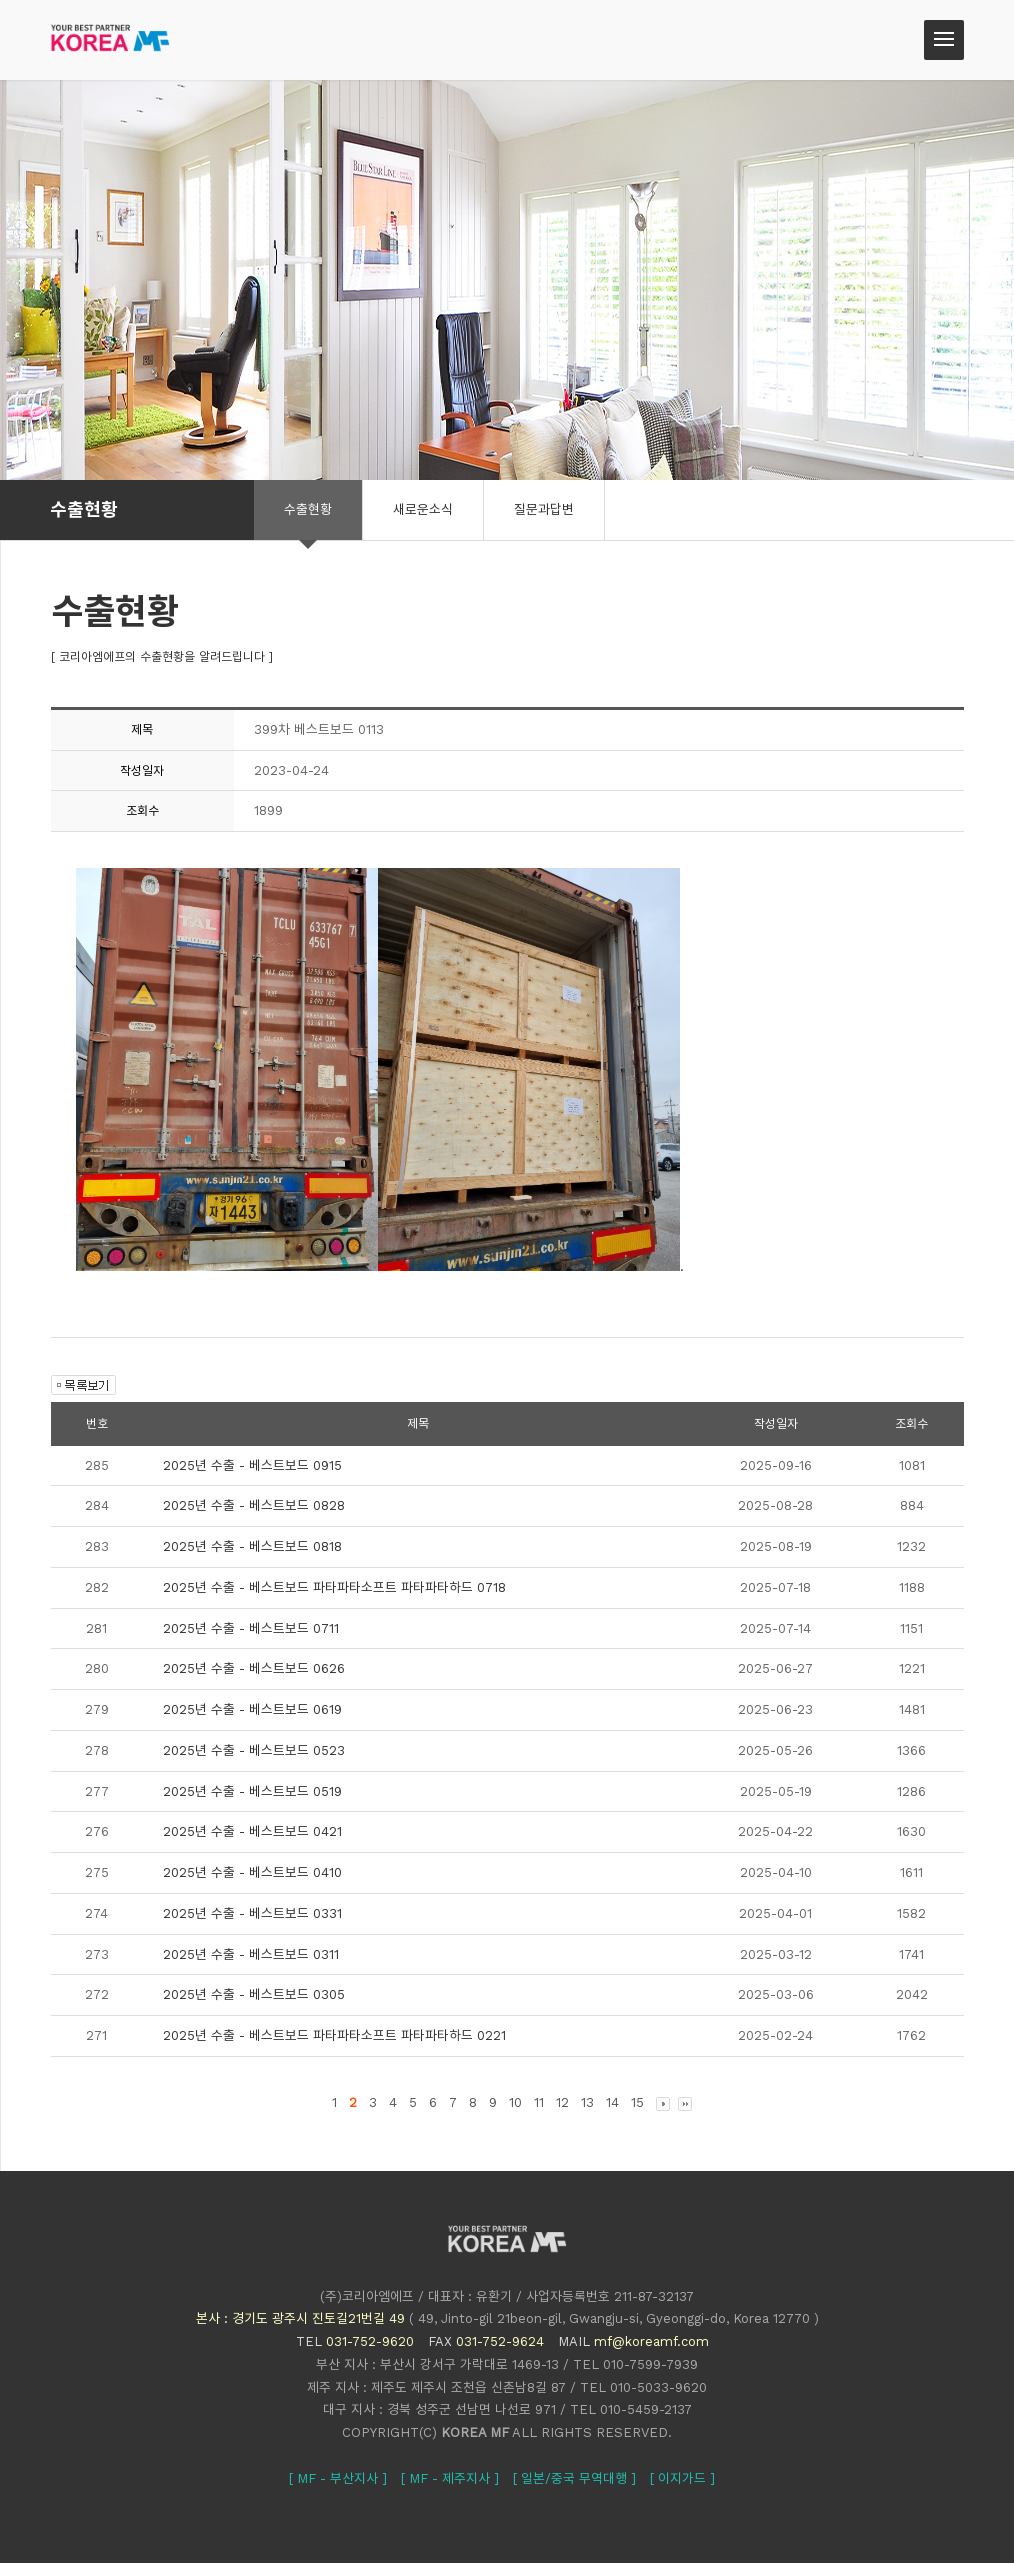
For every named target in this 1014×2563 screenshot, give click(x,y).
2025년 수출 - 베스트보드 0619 (252, 1709)
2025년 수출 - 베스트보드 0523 (254, 1750)
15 (637, 2102)
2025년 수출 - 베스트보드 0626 (254, 1668)
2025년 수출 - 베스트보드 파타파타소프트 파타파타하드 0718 (334, 1587)
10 (515, 2102)
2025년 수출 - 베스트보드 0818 (252, 1546)
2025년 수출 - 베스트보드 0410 (252, 1872)
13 (587, 2102)
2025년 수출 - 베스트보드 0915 (252, 1465)
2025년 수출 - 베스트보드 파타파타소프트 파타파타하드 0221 (334, 2035)
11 (539, 2102)
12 (562, 2102)
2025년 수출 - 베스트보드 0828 (254, 1505)
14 (612, 2102)
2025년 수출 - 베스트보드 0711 (251, 1628)
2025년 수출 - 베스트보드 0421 (252, 1831)
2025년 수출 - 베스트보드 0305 (254, 1994)
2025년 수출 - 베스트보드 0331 (252, 1913)
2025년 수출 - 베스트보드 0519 (252, 1791)
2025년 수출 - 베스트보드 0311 (251, 1954)
